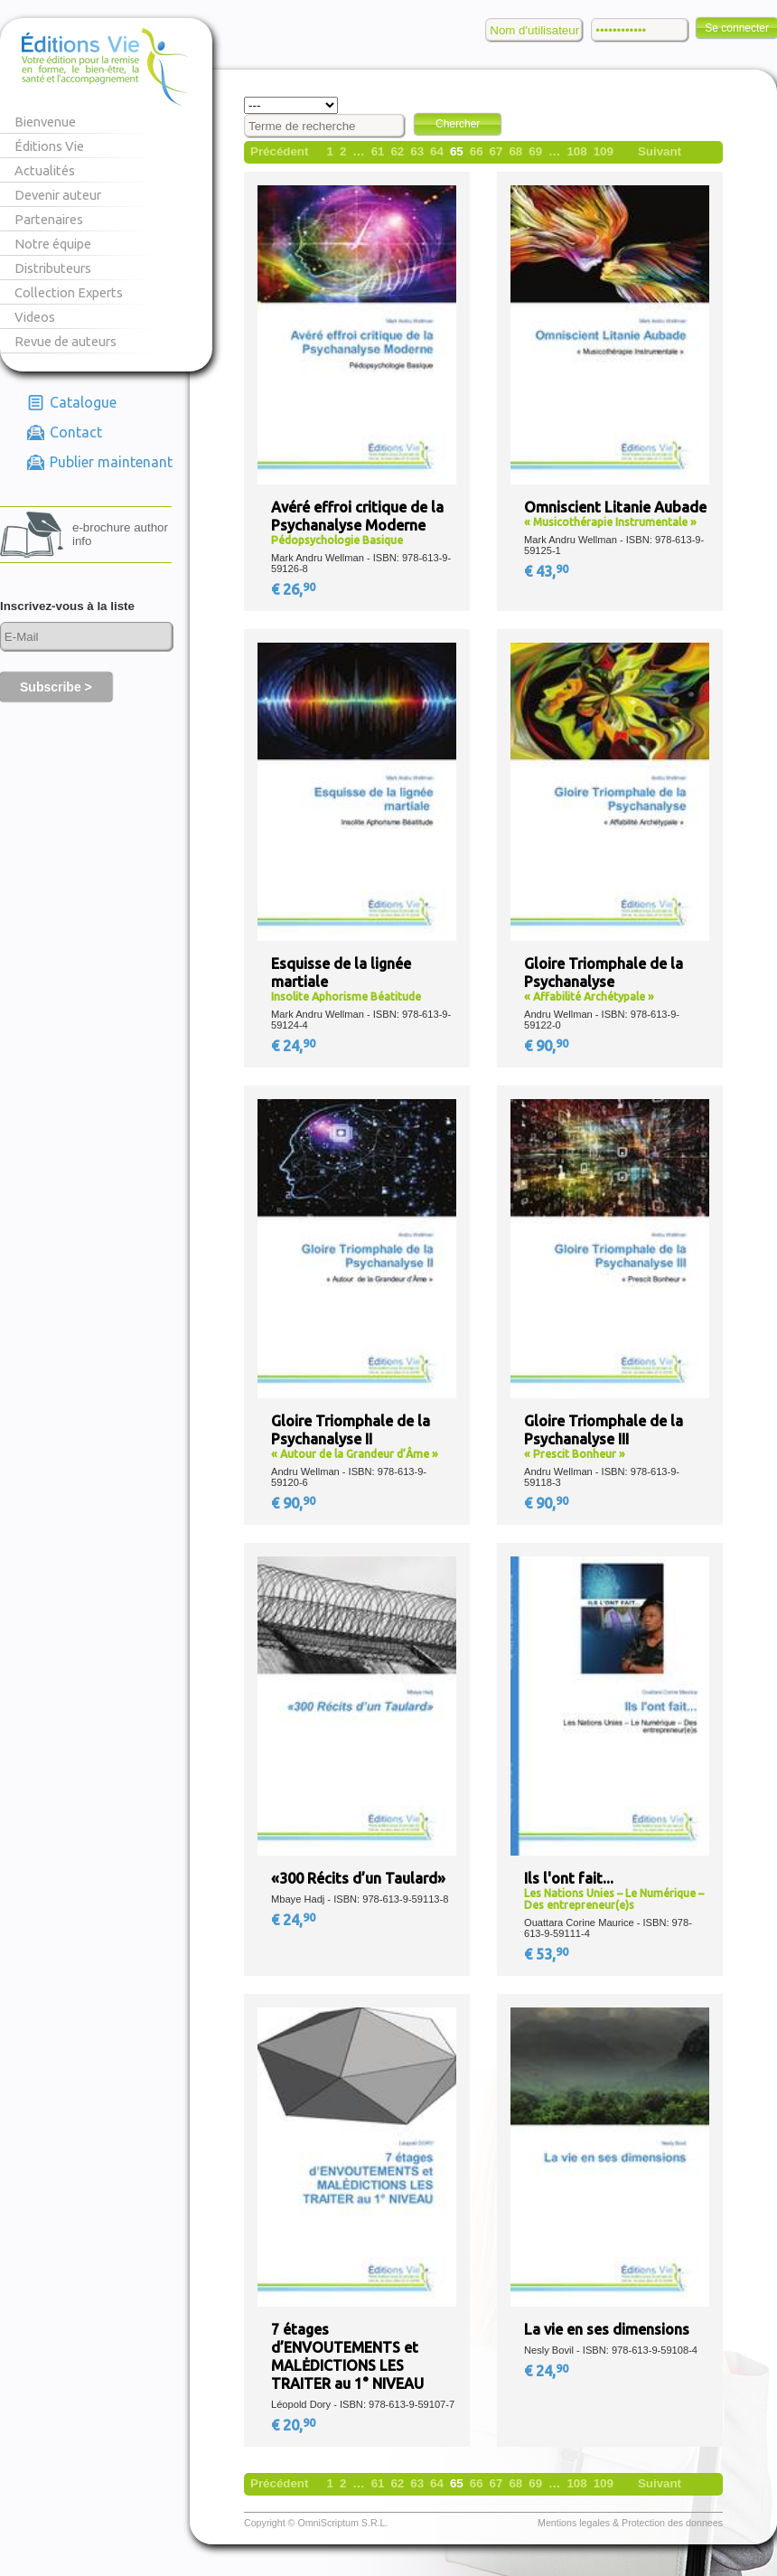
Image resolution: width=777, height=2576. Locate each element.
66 (476, 151)
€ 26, (294, 589)
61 (378, 151)
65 (456, 151)
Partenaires (48, 219)
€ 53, (547, 1954)
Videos (34, 316)
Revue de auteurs (65, 341)
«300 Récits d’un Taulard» (358, 1878)
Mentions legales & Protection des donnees (630, 2522)
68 (515, 151)
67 (496, 151)
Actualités (44, 170)
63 (417, 151)
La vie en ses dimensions (606, 2329)
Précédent (279, 151)
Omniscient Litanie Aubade (615, 507)
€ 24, (294, 1046)
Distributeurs (52, 268)
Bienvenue (45, 121)
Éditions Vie (49, 146)
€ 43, (547, 571)
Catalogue (83, 402)
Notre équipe (52, 243)
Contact (76, 432)
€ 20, (294, 2425)
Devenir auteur (57, 194)
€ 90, (547, 1046)
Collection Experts (68, 292)
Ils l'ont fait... (568, 1878)
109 (603, 151)
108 (576, 151)
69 (535, 151)
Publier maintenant (111, 462)
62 (397, 151)
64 (437, 151)
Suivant (659, 151)
